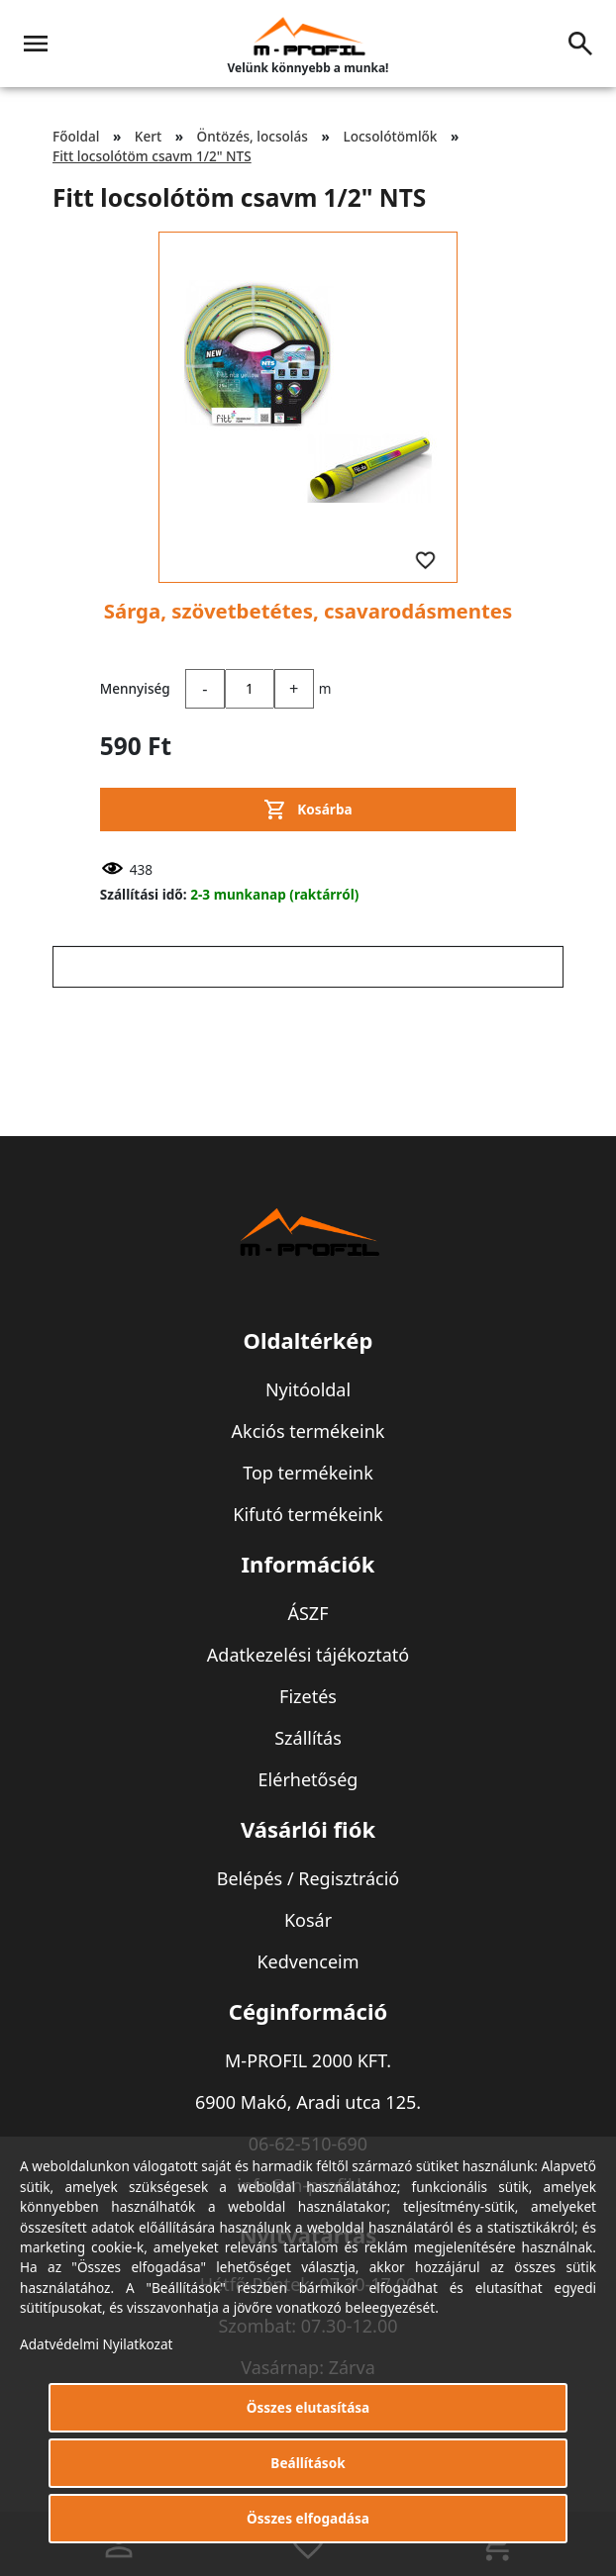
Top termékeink (308, 1472)
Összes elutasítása (308, 2407)
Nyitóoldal (308, 1389)
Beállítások (307, 2462)
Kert (148, 136)
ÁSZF (307, 1613)
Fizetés (308, 1696)
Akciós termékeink (308, 1431)
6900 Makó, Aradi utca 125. (308, 2102)
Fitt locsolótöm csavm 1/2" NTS (152, 155)
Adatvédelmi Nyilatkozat (96, 2344)
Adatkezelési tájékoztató (308, 1655)
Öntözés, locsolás (252, 136)
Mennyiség (135, 688)
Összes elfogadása (308, 2518)
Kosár (308, 1920)
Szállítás (308, 1738)
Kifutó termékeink (307, 1514)
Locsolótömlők (390, 136)
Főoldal (75, 136)
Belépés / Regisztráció (308, 1878)
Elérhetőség (308, 1779)
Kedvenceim (308, 1961)
